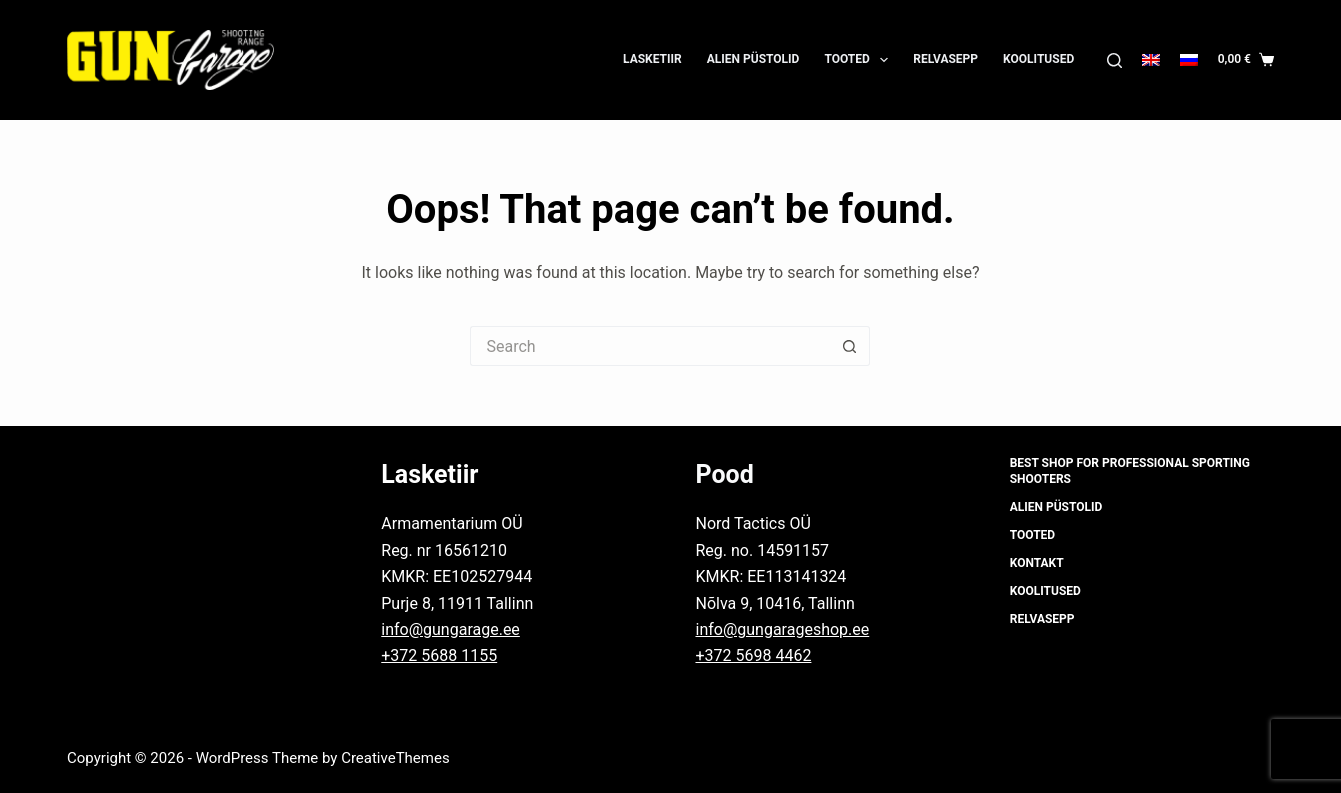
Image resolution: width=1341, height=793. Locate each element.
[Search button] (850, 346)
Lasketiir (652, 59)
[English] (1151, 60)
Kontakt (1037, 563)
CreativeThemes (395, 758)
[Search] (1114, 60)
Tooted (860, 60)
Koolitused (1038, 59)
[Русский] (1189, 60)
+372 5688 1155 (439, 655)
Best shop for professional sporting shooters (1130, 471)
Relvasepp (945, 59)
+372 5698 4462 (753, 655)
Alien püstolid (753, 59)
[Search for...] (650, 346)
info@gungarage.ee (450, 629)
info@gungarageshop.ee (782, 629)
